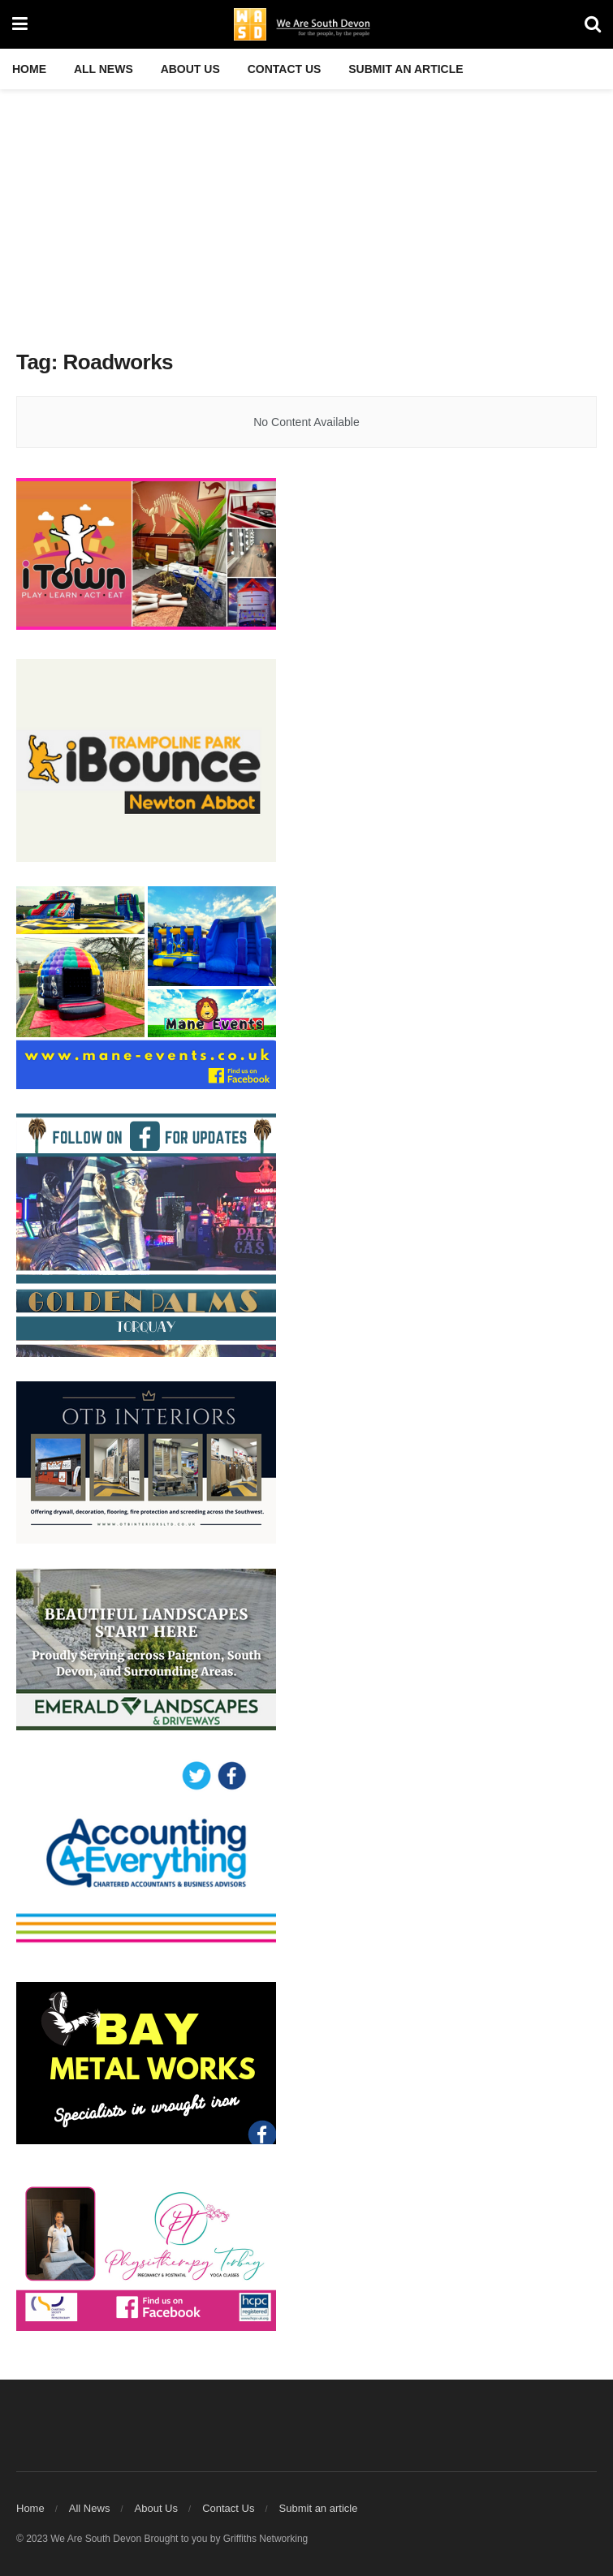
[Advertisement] (306, 211)
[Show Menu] (20, 24)
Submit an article (405, 68)
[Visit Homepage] (306, 24)
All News (103, 68)
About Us (190, 68)
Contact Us (285, 68)
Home (29, 68)
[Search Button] (593, 24)
